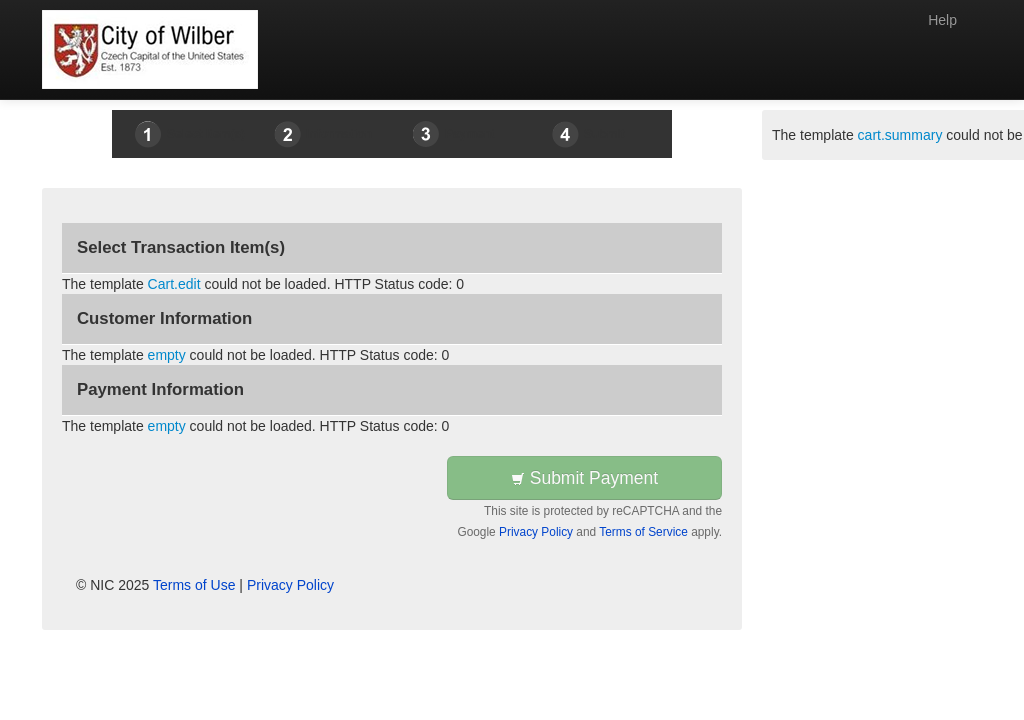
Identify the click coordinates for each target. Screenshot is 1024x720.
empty (167, 355)
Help (942, 20)
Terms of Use (194, 585)
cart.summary (900, 135)
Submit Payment (584, 478)
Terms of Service (643, 532)
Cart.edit (174, 284)
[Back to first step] (150, 49)
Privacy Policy (536, 532)
